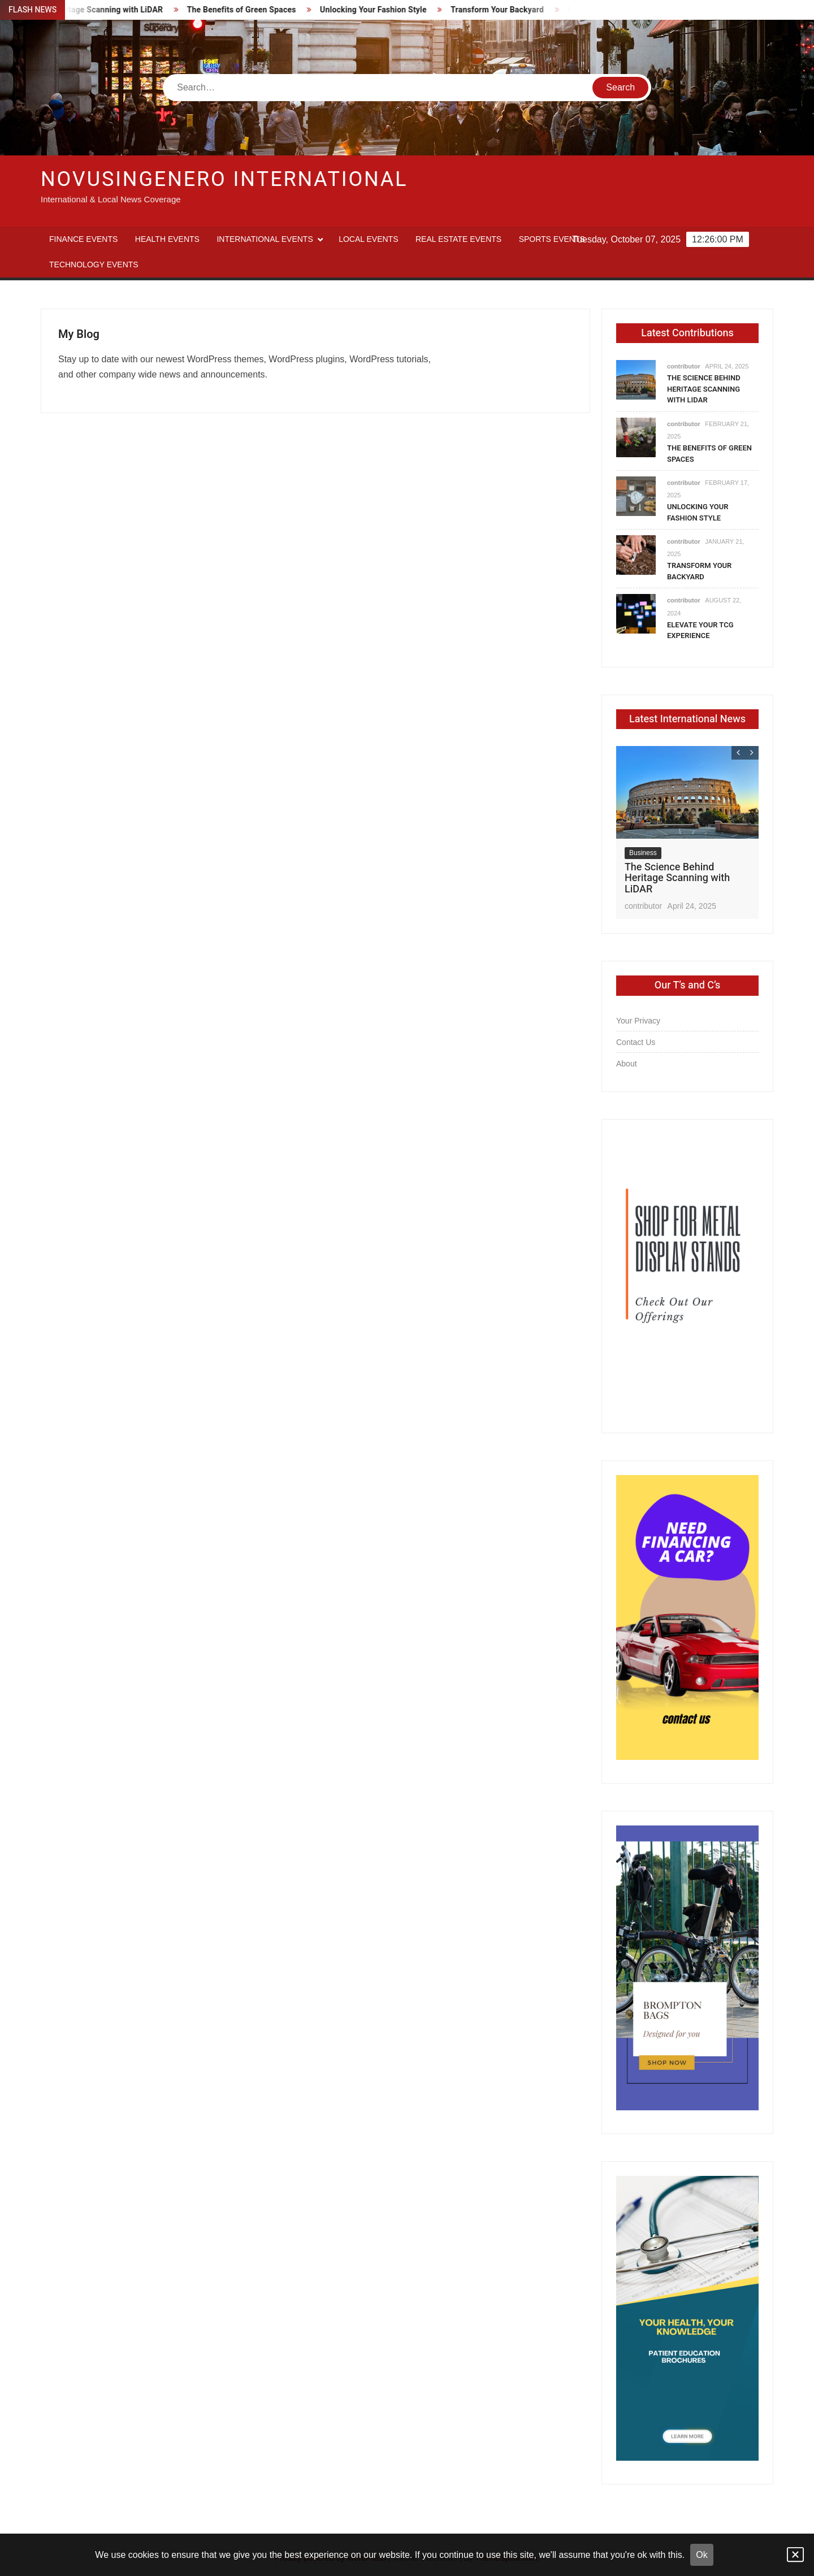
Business (643, 853)
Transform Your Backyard (504, 10)
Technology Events (93, 264)
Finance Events (83, 239)
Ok (701, 2555)
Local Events (368, 239)
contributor (683, 366)
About (626, 1063)
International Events (265, 239)
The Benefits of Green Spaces (248, 10)
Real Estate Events (458, 239)
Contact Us (635, 1042)
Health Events (167, 239)
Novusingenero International (224, 179)
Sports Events (552, 239)
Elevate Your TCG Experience (700, 630)
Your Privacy (638, 1020)
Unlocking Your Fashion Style (380, 10)
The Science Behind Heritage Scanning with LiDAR (704, 388)
